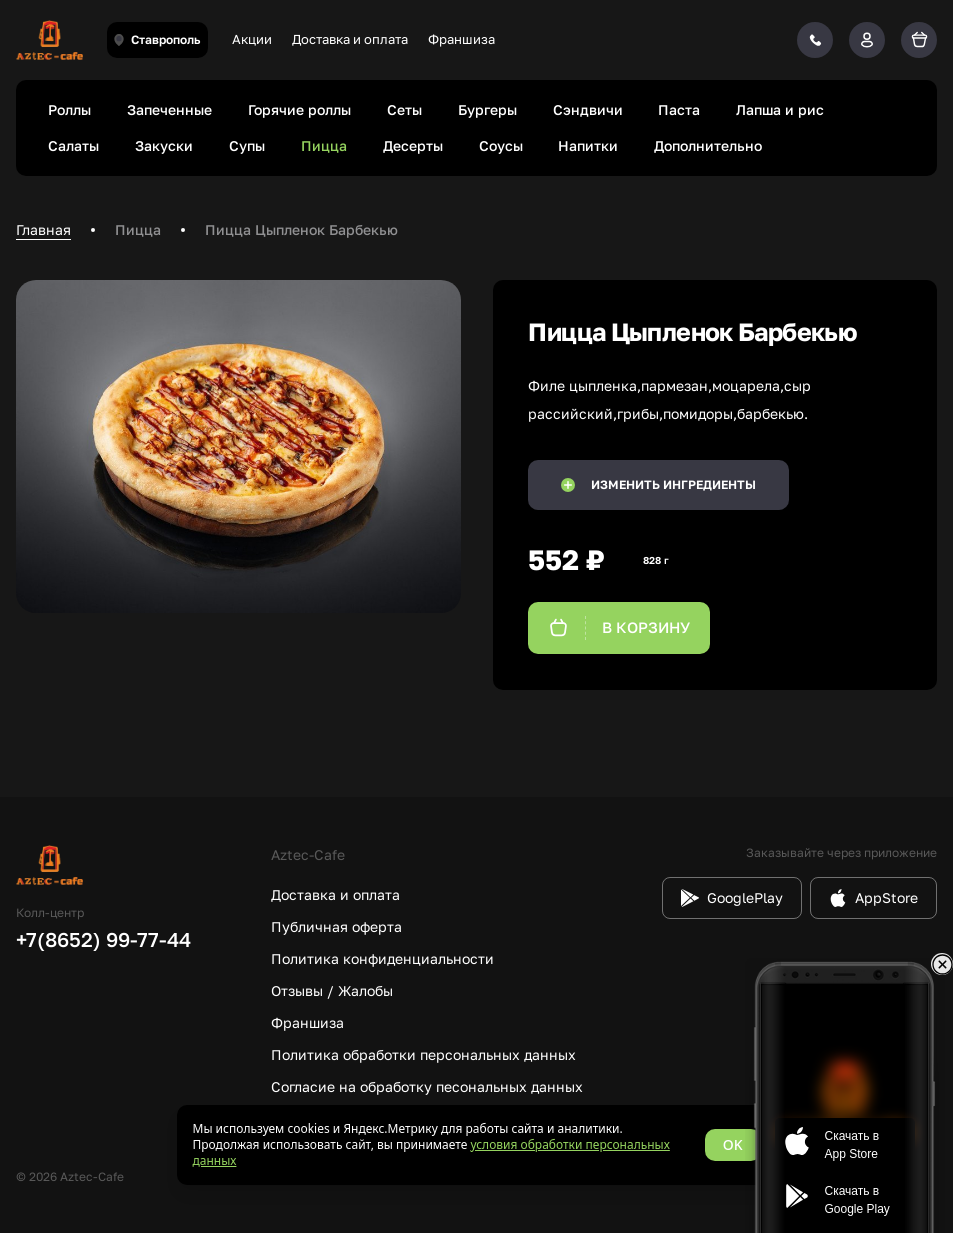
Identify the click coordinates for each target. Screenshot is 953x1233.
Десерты (413, 145)
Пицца (324, 145)
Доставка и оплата (350, 39)
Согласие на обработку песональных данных (427, 1086)
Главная (43, 229)
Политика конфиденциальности (382, 958)
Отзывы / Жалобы (332, 990)
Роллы (69, 109)
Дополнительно (708, 145)
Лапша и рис (780, 109)
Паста (679, 109)
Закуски (164, 145)
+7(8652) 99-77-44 (103, 939)
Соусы (501, 145)
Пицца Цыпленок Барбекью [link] (301, 229)
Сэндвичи (588, 109)
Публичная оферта (336, 926)
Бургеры (487, 109)
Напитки (588, 145)
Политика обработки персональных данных (423, 1054)
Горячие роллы (299, 109)
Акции (252, 39)
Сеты (404, 109)
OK (733, 1144)
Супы (247, 145)
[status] (477, 1145)
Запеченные (169, 109)
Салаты (73, 145)
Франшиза (461, 39)
